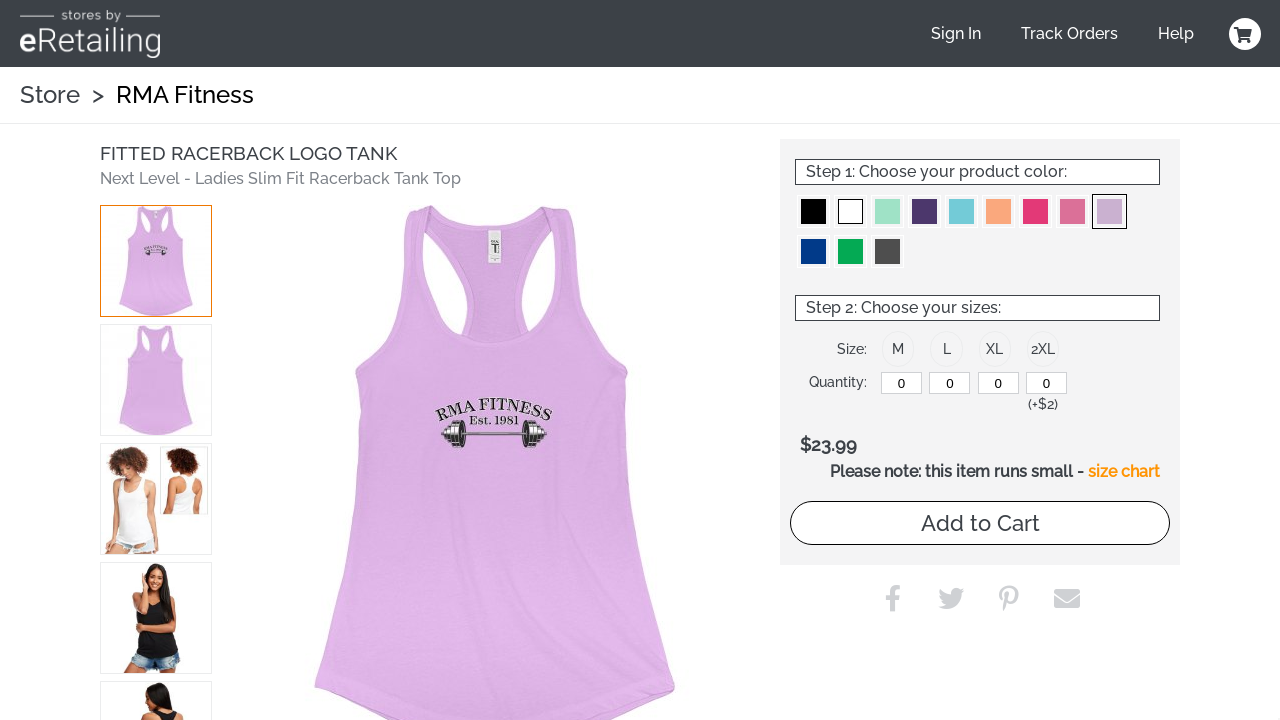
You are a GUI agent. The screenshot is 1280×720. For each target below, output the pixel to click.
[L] (949, 383)
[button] (156, 261)
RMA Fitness (185, 94)
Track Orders (1069, 33)
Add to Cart (980, 523)
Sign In (956, 33)
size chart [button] (1124, 471)
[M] (901, 383)
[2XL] (1046, 383)
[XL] (998, 383)
